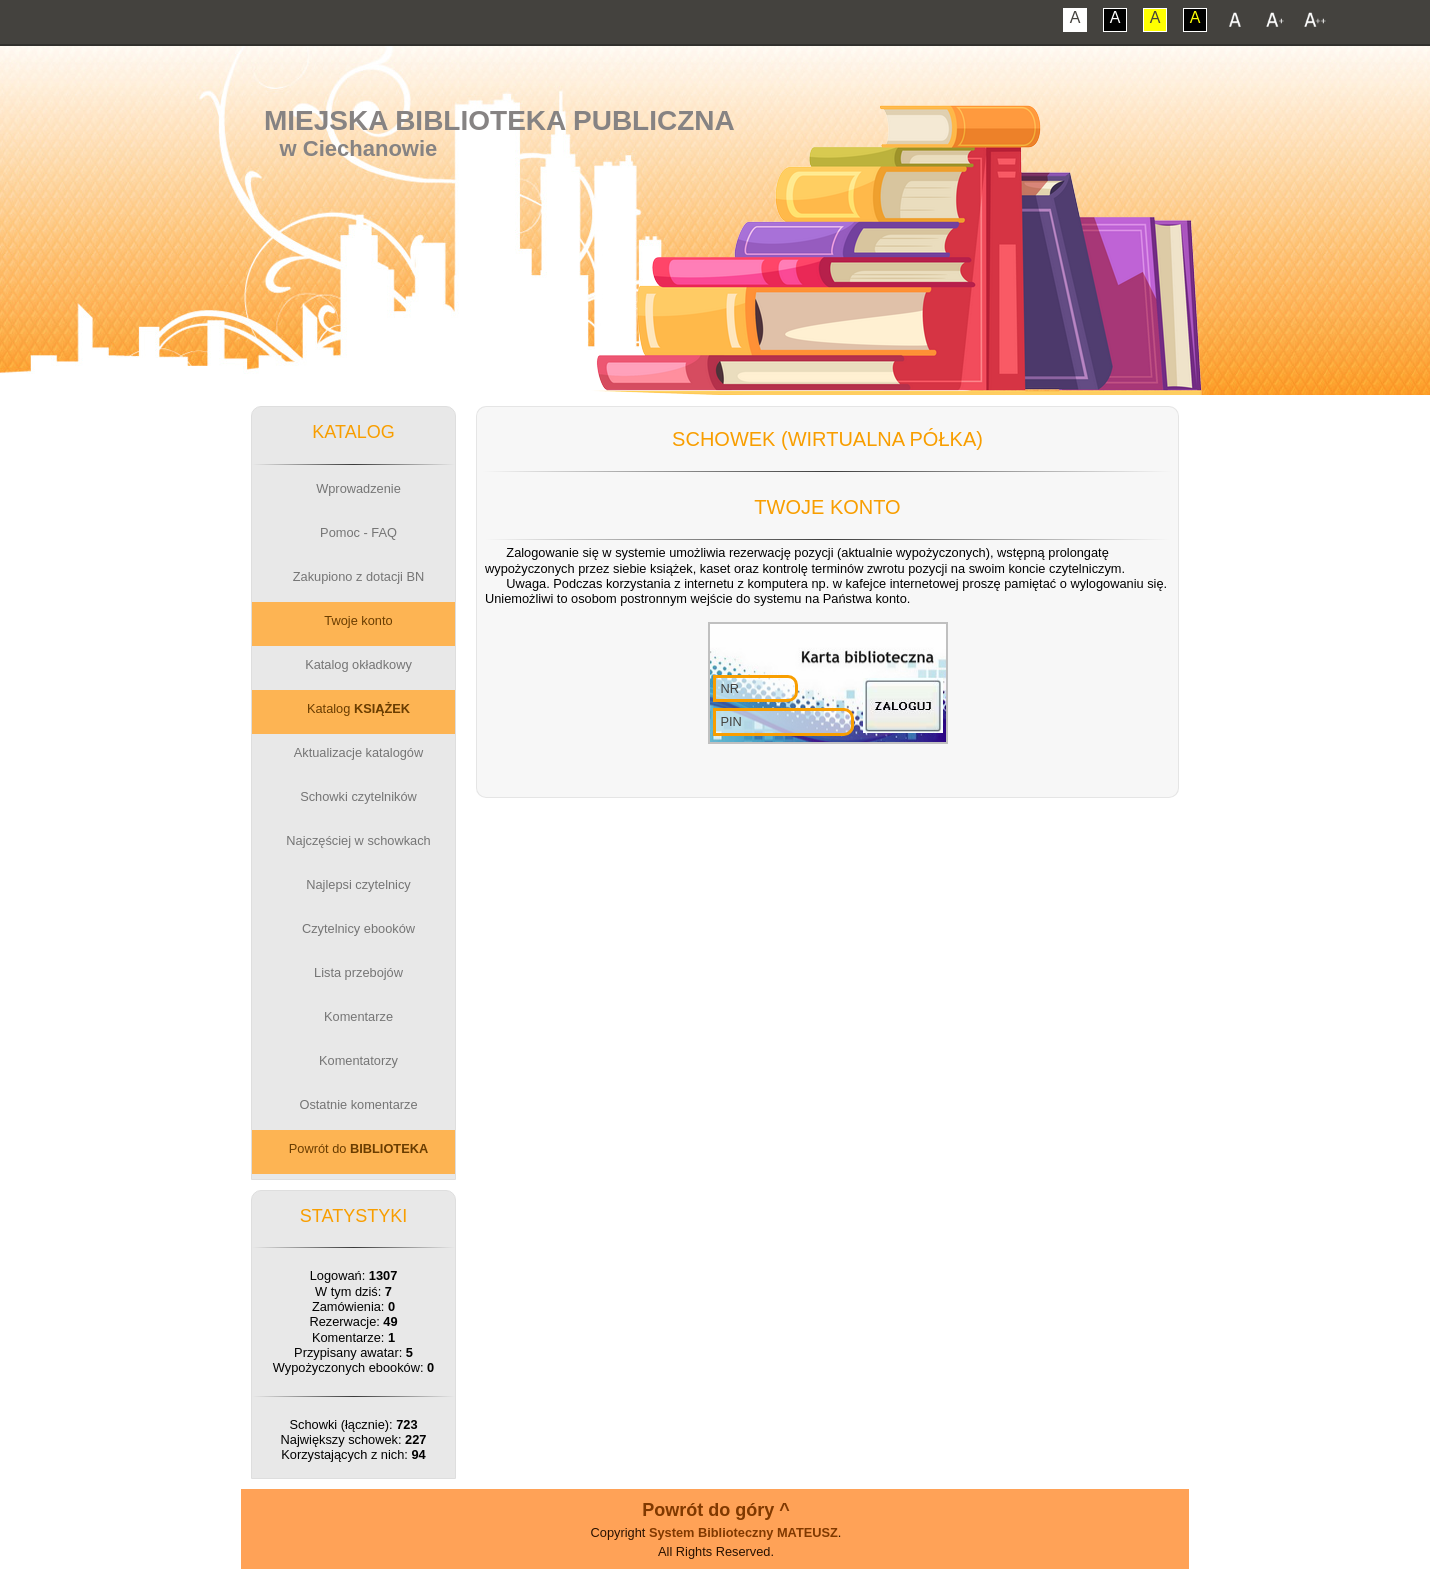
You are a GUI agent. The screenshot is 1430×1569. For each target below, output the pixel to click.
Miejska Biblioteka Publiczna (499, 120)
